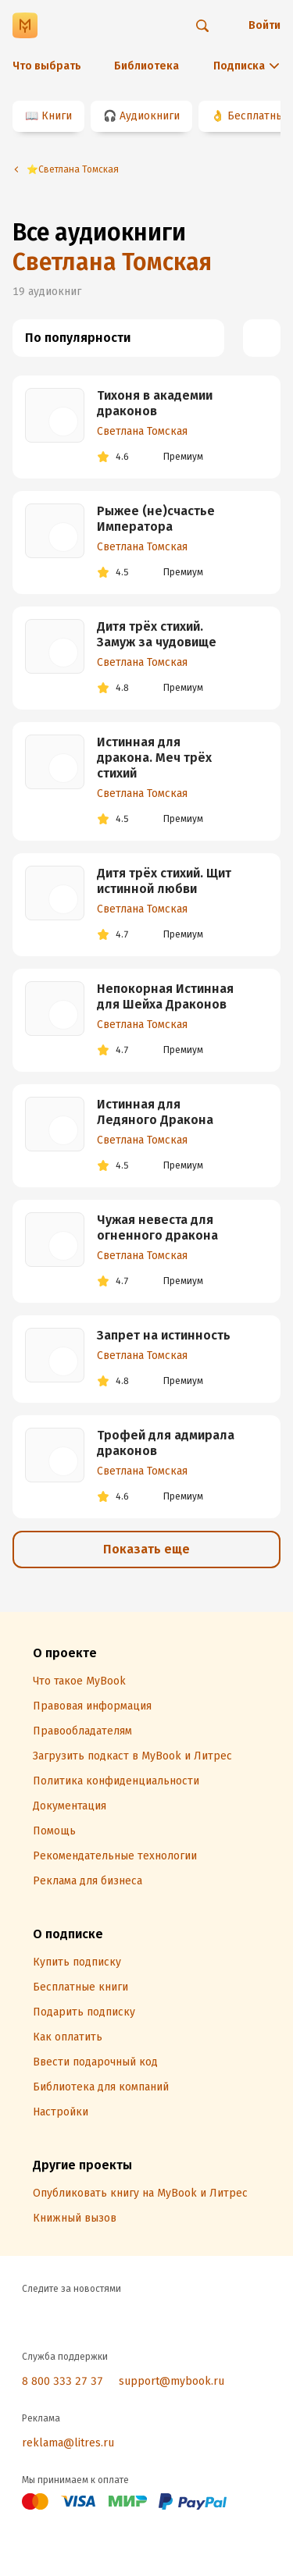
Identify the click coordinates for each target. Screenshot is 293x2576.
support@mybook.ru (171, 2381)
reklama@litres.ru (68, 2443)
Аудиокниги (150, 116)
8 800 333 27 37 (62, 2381)
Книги (56, 116)
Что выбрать (47, 66)
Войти (264, 25)
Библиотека (146, 66)
